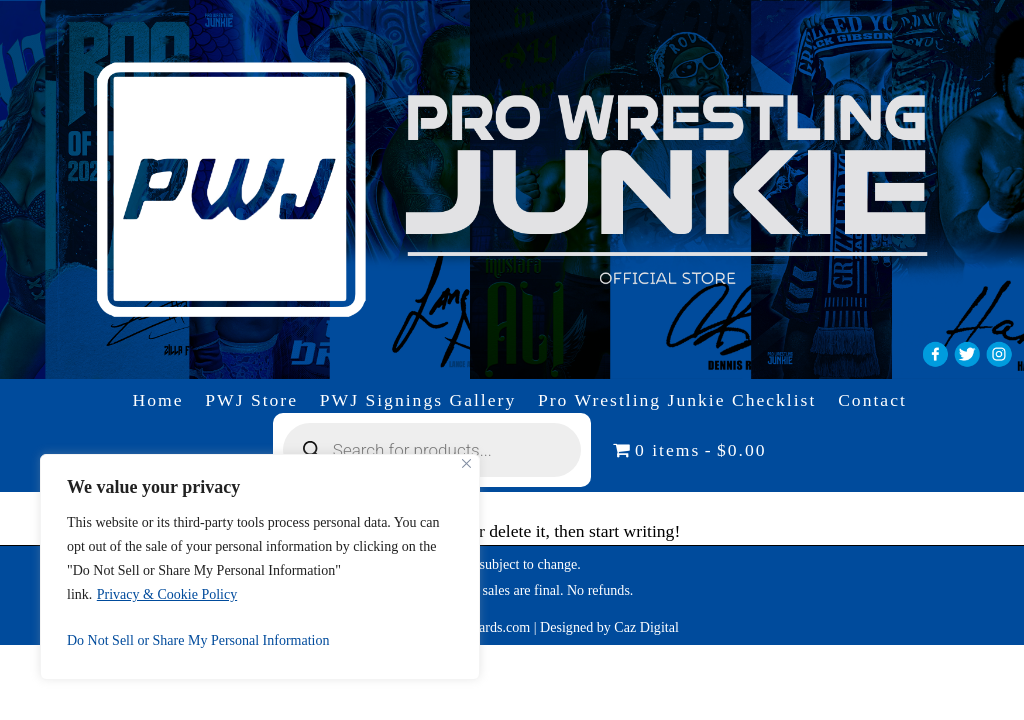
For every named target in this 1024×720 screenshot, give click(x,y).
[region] (260, 567)
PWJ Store (251, 400)
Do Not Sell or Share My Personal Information (198, 640)
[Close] (466, 463)
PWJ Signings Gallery (418, 400)
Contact (872, 400)
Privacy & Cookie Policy (167, 594)
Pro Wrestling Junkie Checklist (677, 400)
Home (158, 400)
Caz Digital (646, 627)
